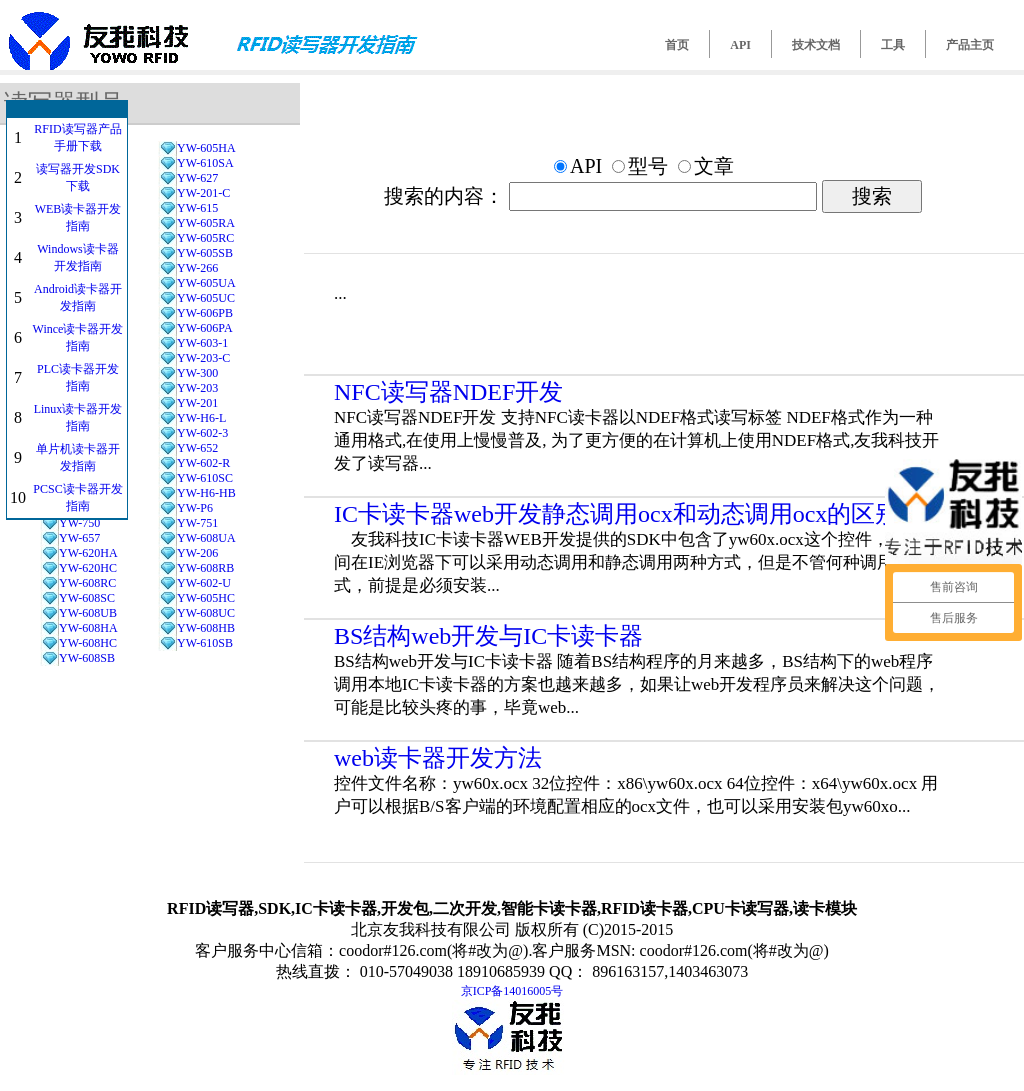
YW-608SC (87, 598)
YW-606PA (205, 328)
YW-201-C (203, 193)
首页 (677, 45)
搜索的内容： (444, 196)
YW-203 (197, 388)
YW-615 (197, 208)
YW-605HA (206, 148)
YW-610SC (205, 478)
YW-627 (197, 178)
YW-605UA (206, 283)
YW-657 (79, 538)
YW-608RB (205, 568)
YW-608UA (206, 538)
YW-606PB (205, 313)
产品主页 (970, 45)
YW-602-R (203, 463)
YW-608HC (88, 643)
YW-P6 (195, 508)
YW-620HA (88, 553)
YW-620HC (88, 568)
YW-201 (197, 403)
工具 (893, 45)
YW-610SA (205, 163)
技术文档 (816, 45)
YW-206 (197, 553)
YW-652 (197, 448)
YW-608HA (88, 628)
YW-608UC (206, 613)
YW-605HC (206, 598)
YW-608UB (88, 613)
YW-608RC (87, 583)
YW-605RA (206, 223)
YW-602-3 (202, 433)
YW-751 (197, 523)
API (740, 45)
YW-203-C (203, 358)
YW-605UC (206, 298)
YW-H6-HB (206, 493)
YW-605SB (205, 253)
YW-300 (197, 373)
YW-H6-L (201, 418)
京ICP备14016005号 (512, 991)
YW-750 (79, 523)
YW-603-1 (202, 343)
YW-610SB (205, 643)
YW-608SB (87, 658)
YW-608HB (206, 628)
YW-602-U (204, 583)
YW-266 (197, 268)
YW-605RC (205, 238)
